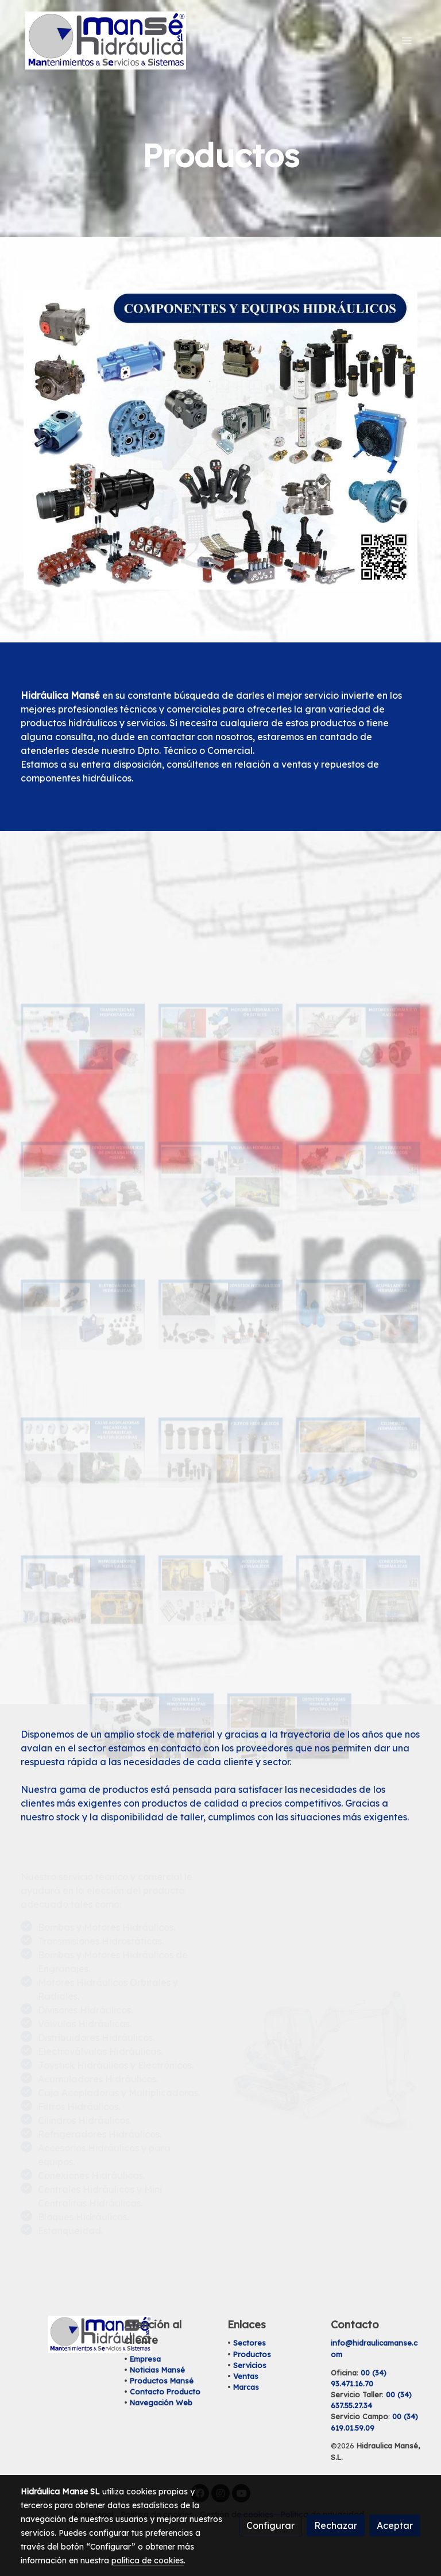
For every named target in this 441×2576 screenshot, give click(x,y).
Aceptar (395, 2525)
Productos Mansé (162, 2380)
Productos (252, 2354)
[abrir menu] (406, 40)
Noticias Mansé (157, 2369)
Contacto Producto (165, 2391)
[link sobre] (65, 2334)
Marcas (246, 2387)
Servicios (249, 2365)
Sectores (249, 2342)
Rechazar (335, 2525)
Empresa (145, 2358)
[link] (105, 40)
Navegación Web (161, 2402)
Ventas (245, 2376)
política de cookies (147, 2560)
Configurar (270, 2525)
